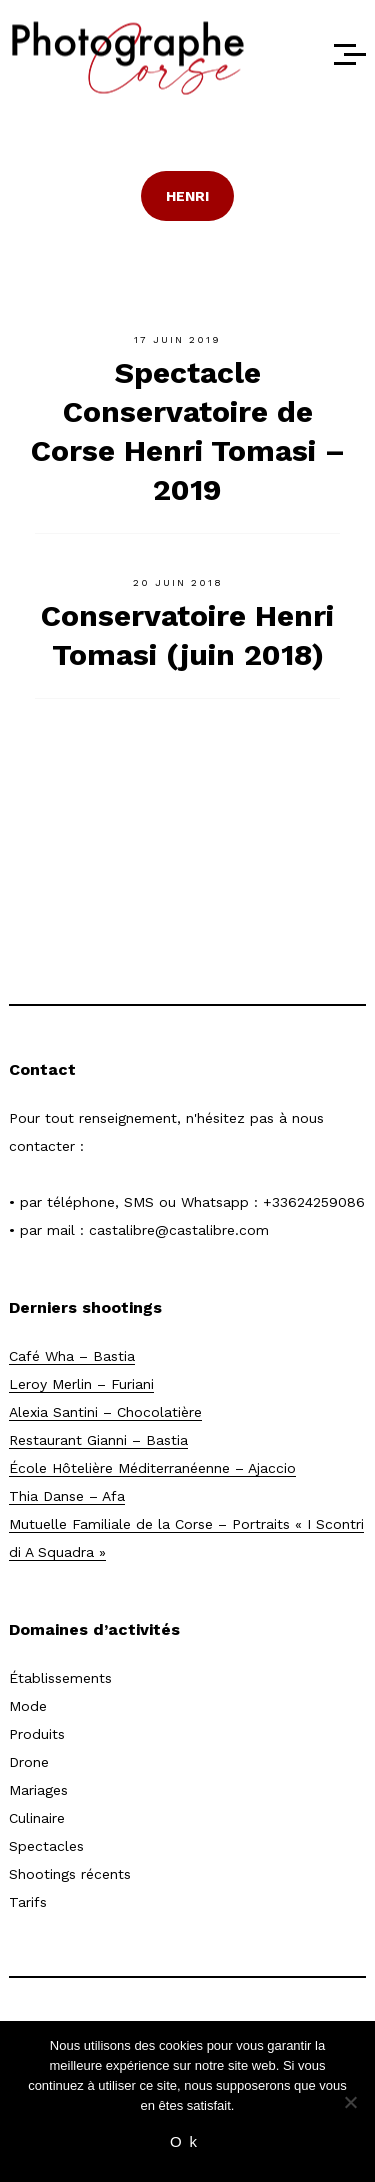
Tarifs (28, 1902)
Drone (29, 1762)
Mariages (38, 1790)
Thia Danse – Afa (67, 1496)
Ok (187, 2141)
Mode (28, 1706)
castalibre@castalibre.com (179, 1230)
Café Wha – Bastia (72, 1356)
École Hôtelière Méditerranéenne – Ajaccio (152, 1468)
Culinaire (37, 1818)
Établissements (60, 1678)
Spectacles (46, 1846)
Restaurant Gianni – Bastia (98, 1440)
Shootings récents (70, 1874)
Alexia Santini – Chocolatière (105, 1412)
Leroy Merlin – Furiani (81, 1384)
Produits (37, 1734)
